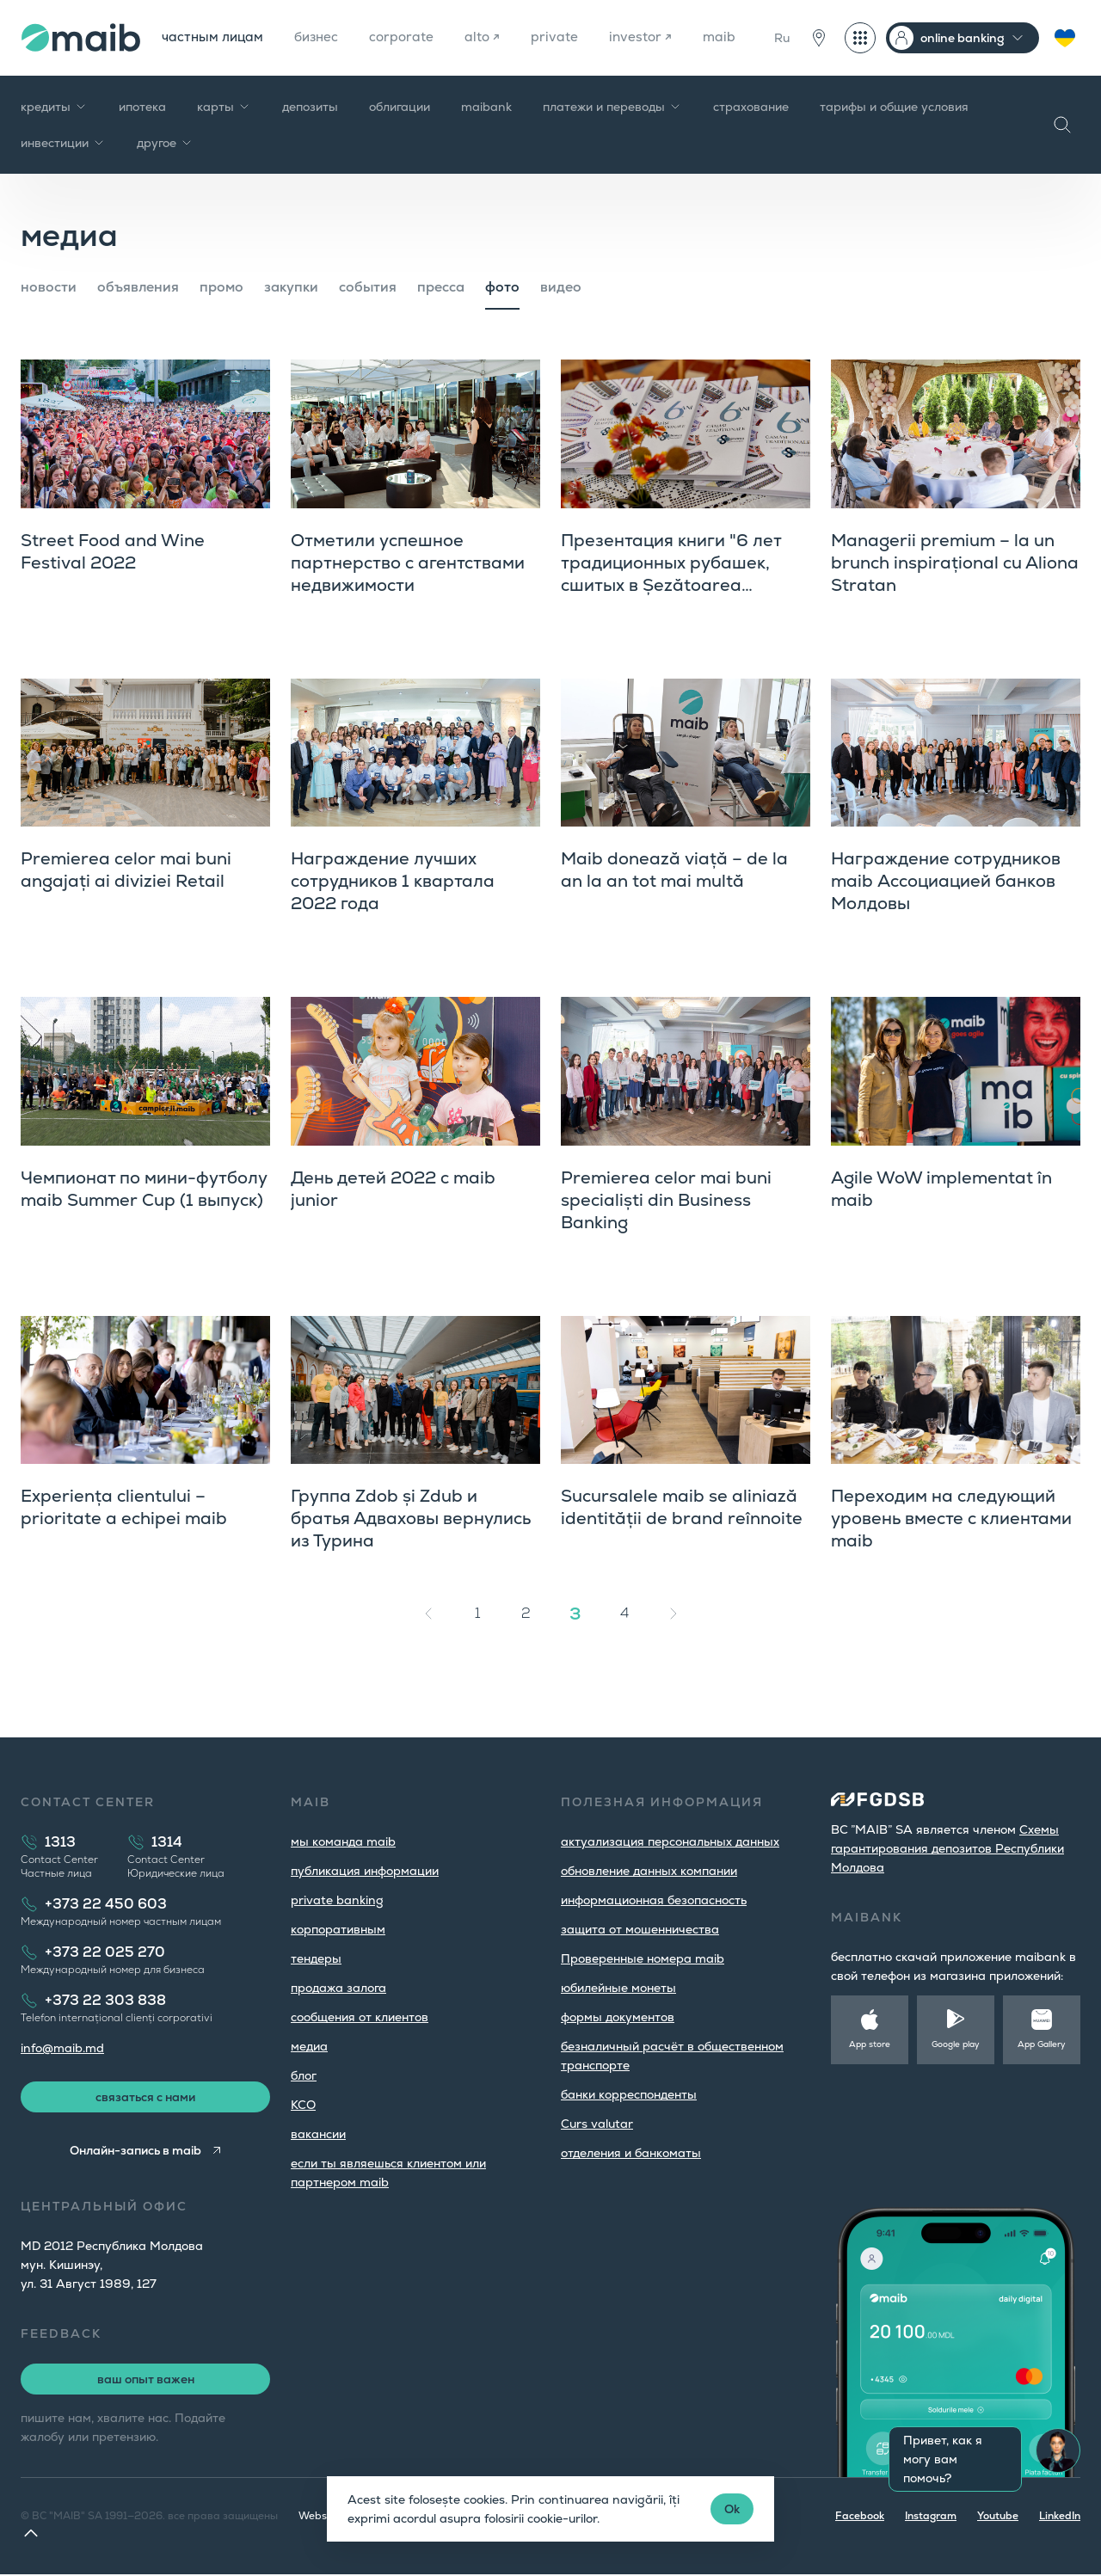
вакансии (318, 2134)
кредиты (54, 106)
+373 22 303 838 (105, 2000)
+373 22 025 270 (105, 1952)
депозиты (310, 106)
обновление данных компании (649, 1870)
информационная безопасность (654, 1900)
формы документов (617, 2017)
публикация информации (365, 1870)
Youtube (997, 2517)
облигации (399, 106)
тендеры (316, 1958)
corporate (409, 37)
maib (730, 37)
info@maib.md (62, 2048)
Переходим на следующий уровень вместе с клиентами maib (951, 1518)
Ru (782, 38)
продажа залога (338, 1987)
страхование (751, 106)
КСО (303, 2104)
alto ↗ (491, 37)
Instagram (930, 2517)
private (563, 37)
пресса (440, 287)
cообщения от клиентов (359, 2017)
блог (304, 2075)
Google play (956, 2044)
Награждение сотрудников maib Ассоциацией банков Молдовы (946, 880)
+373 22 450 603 (106, 1904)
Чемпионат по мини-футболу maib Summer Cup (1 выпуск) (144, 1188)
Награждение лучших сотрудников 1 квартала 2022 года (393, 880)
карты (224, 106)
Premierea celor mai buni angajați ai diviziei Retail (126, 869)
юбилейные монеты (618, 1987)
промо (221, 287)
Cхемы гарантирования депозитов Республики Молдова (947, 1848)
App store (869, 2044)
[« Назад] (428, 1613)
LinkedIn (1059, 2517)
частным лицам (214, 37)
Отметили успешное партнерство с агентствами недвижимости (408, 562)
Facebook (859, 2517)
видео (560, 287)
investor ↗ (650, 37)
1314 (166, 1842)
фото (502, 287)
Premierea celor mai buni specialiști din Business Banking (666, 1199)
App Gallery (1042, 2044)
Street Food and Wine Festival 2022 (113, 551)
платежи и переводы (612, 106)
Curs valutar (597, 2123)
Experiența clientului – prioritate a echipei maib (124, 1507)
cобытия (368, 287)
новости (49, 287)
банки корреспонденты (629, 2094)
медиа (309, 2046)
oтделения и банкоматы (631, 2153)
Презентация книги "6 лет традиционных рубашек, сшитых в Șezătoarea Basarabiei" (671, 573)
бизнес (321, 37)
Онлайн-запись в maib (134, 2152)
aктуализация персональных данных (670, 1841)
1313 (60, 1842)
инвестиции (63, 143)
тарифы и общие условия (894, 106)
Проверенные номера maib (642, 1958)
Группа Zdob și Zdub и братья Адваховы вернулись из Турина (411, 1518)
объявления (138, 287)
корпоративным (338, 1929)
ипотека (142, 106)
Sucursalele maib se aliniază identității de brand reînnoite (682, 1507)
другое (165, 143)
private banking (337, 1900)
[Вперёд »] (673, 1613)
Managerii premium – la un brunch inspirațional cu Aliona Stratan (955, 562)
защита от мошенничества (640, 1929)
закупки (291, 287)
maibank (486, 106)
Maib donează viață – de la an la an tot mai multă (674, 869)
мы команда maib (343, 1841)
